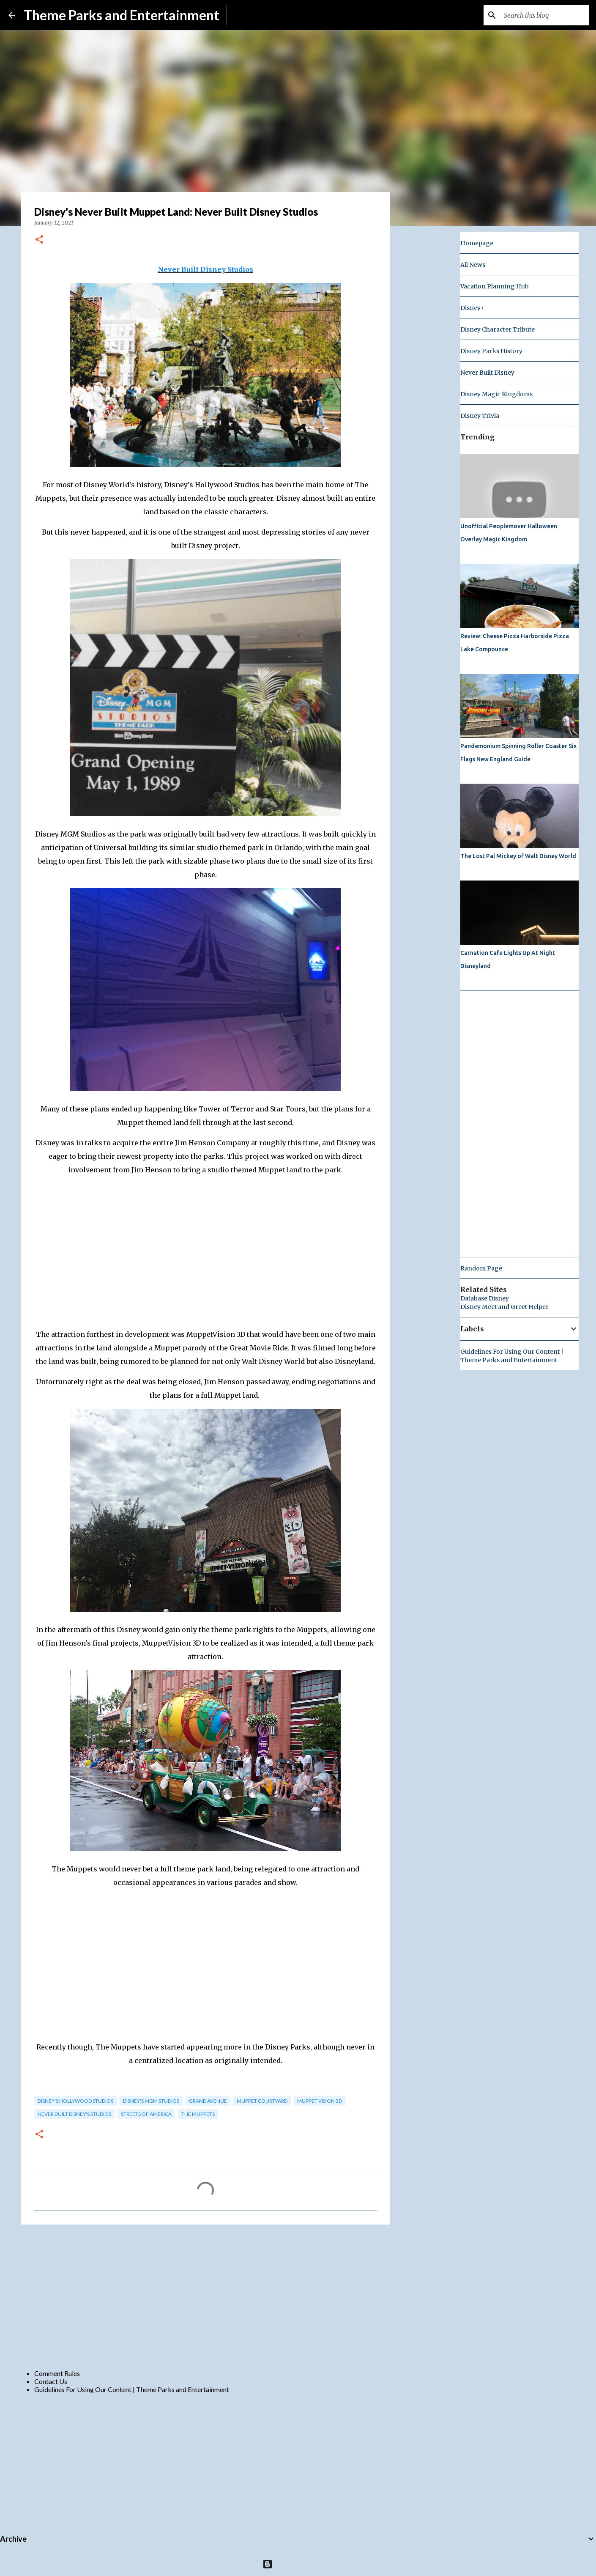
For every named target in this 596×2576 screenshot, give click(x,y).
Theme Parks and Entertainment (121, 15)
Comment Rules (57, 2373)
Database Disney (484, 1298)
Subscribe (247, 15)
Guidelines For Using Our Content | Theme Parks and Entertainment (131, 2389)
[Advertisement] (205, 2296)
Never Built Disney (487, 372)
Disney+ (472, 308)
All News (472, 265)
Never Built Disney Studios (205, 269)
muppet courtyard (262, 2101)
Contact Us (50, 2381)
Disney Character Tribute (497, 329)
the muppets (198, 2114)
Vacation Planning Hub (494, 286)
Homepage (476, 243)
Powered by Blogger (298, 2564)
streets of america (146, 2114)
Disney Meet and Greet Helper (504, 1307)
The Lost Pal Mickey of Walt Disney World (518, 856)
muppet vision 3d (319, 2101)
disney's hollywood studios (75, 2101)
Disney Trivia (479, 416)
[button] (39, 240)
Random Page (481, 1268)
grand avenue (208, 2101)
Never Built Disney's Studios (74, 2114)
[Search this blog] (544, 15)
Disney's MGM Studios (151, 2101)
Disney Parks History (491, 351)
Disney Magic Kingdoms (496, 394)
